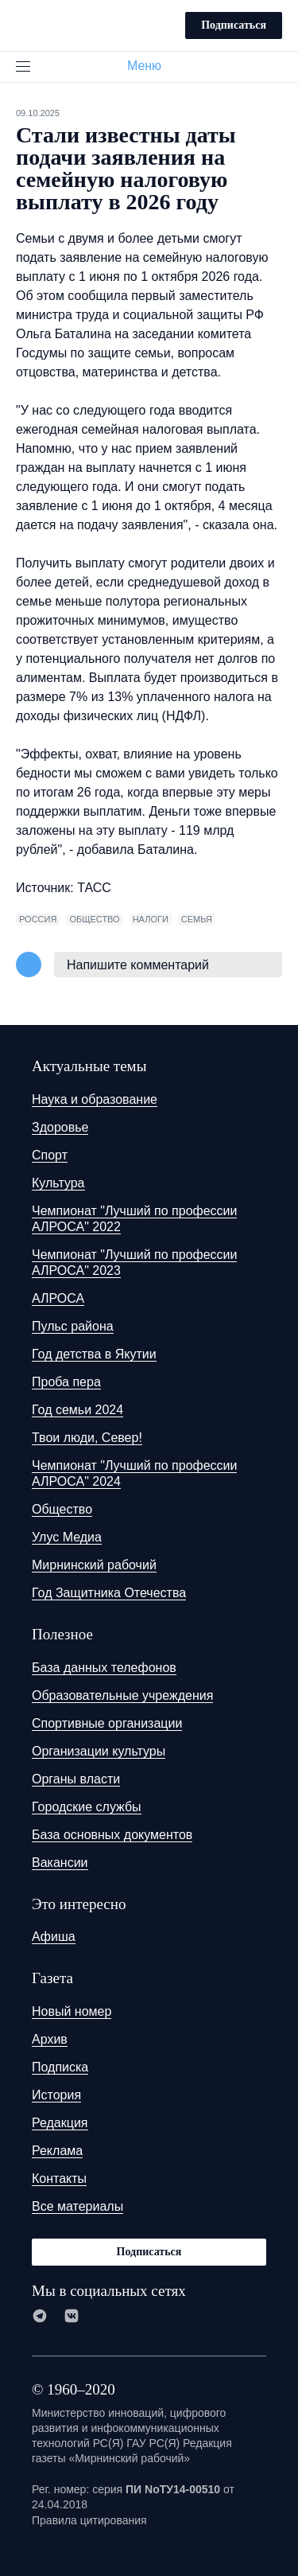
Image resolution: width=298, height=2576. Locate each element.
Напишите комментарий (138, 965)
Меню (150, 65)
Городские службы (86, 1807)
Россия (37, 919)
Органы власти (76, 1779)
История (56, 2095)
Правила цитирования (89, 2520)
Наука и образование (94, 1099)
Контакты (59, 2178)
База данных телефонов (104, 1667)
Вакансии (60, 1862)
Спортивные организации (107, 1723)
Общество (62, 1509)
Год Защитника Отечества (109, 1593)
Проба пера (66, 1382)
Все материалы (77, 2206)
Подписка (60, 2067)
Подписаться (233, 25)
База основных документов (112, 1834)
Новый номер (71, 2011)
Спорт (50, 1155)
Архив (50, 2039)
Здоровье (60, 1127)
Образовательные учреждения (122, 1695)
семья (196, 919)
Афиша (53, 1936)
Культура (58, 1183)
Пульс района (73, 1326)
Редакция (60, 2123)
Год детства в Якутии (94, 1354)
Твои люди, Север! (87, 1437)
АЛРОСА (58, 1298)
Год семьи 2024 (77, 1410)
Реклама (57, 2150)
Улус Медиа (67, 1537)
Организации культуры (98, 1751)
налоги (150, 919)
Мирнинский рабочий (94, 1565)
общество (94, 919)
